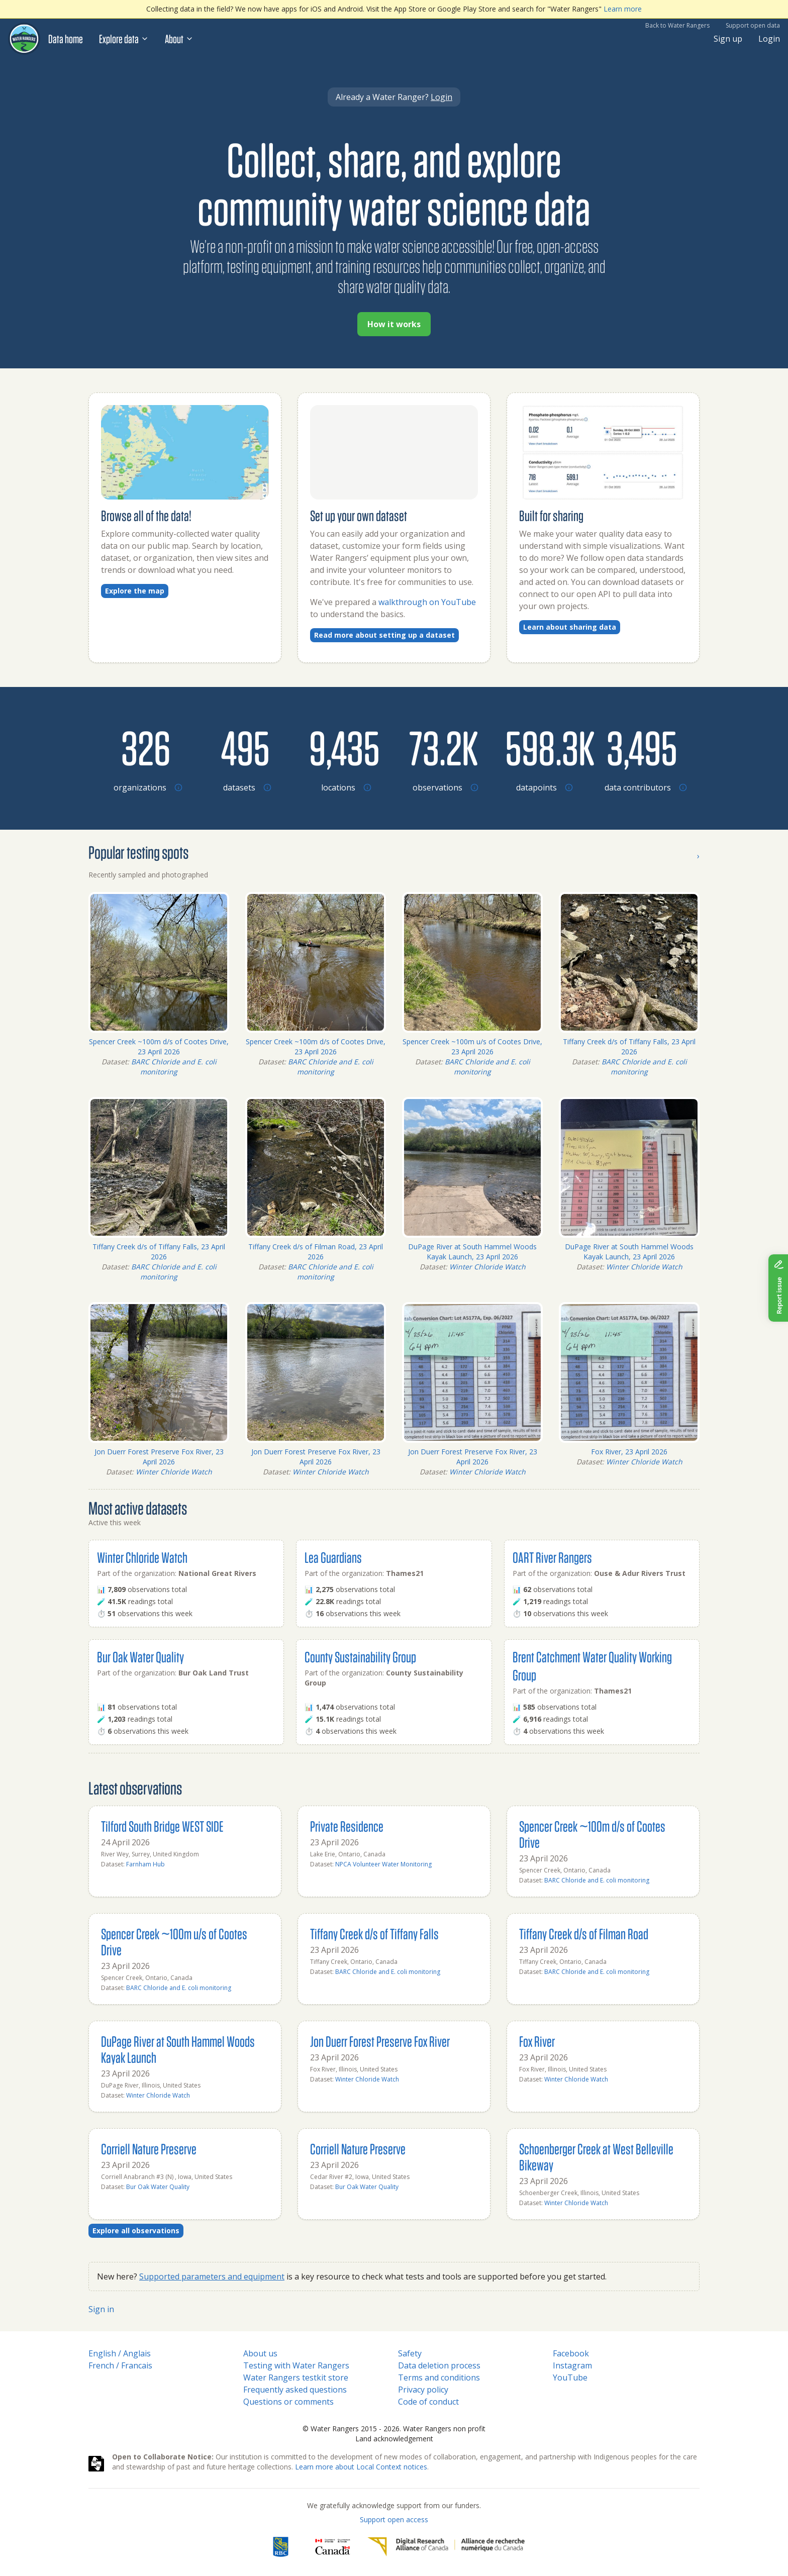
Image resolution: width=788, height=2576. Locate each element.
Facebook (571, 2353)
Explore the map (134, 591)
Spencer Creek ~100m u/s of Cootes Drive (174, 1941)
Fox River (537, 2041)
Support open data (753, 25)
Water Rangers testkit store (295, 2377)
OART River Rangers (552, 1557)
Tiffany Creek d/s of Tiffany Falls (374, 1933)
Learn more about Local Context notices (361, 2466)
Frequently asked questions (295, 2389)
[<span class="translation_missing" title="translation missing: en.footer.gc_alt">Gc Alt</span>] (333, 2547)
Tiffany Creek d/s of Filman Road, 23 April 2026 (315, 1251)
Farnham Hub (145, 1864)
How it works (394, 324)
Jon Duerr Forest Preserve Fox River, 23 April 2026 (159, 1456)
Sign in (101, 2309)
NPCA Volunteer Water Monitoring (383, 1864)
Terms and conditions (439, 2377)
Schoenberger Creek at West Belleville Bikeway (596, 2156)
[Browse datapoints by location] (542, 747)
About (179, 39)
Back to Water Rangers (677, 25)
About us (260, 2353)
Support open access (394, 2519)
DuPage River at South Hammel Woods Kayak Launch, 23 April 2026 (472, 1251)
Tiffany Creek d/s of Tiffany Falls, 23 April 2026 (629, 1046)
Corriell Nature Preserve (148, 2148)
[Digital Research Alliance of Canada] (446, 2547)
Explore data (124, 39)
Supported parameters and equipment (211, 2276)
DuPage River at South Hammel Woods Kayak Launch (178, 2049)
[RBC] (281, 2547)
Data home (65, 39)
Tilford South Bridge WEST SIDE (162, 1826)
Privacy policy (423, 2389)
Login (769, 38)
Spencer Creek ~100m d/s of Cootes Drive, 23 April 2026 (159, 1046)
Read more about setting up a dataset (384, 635)
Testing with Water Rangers (296, 2365)
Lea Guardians (333, 1557)
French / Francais (120, 2365)
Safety (410, 2353)
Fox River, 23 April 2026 (629, 1451)
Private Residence (346, 1826)
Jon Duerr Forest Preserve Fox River (380, 2041)
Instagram (572, 2365)
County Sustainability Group (360, 1656)
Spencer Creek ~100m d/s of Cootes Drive (592, 1834)
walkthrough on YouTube (427, 602)
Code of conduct (428, 2401)
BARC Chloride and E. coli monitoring (174, 1066)
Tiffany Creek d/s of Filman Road (583, 1933)
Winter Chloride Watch (487, 1266)
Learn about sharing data (569, 627)
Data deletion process (439, 2365)
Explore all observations (135, 2230)
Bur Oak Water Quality (140, 1656)
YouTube (570, 2377)
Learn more (623, 9)
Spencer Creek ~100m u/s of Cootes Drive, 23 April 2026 (472, 1046)
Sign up (728, 38)
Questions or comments (288, 2401)
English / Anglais (119, 2353)
